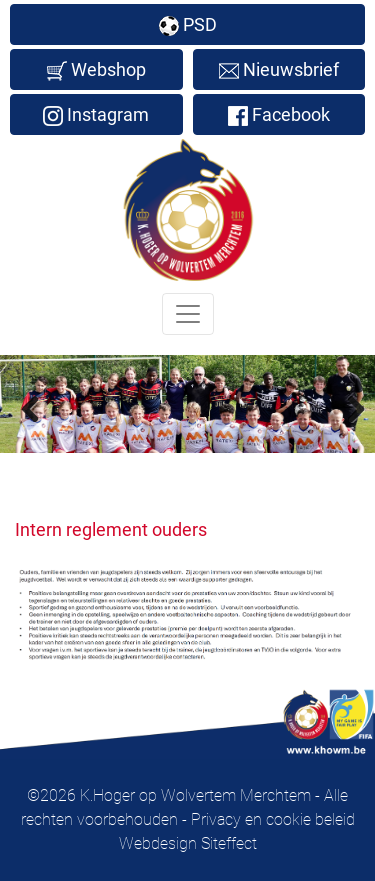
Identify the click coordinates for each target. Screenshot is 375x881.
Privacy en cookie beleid (273, 819)
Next (345, 408)
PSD (188, 25)
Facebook (279, 115)
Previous (30, 408)
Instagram (96, 115)
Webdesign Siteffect (188, 843)
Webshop (96, 70)
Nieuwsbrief (279, 70)
